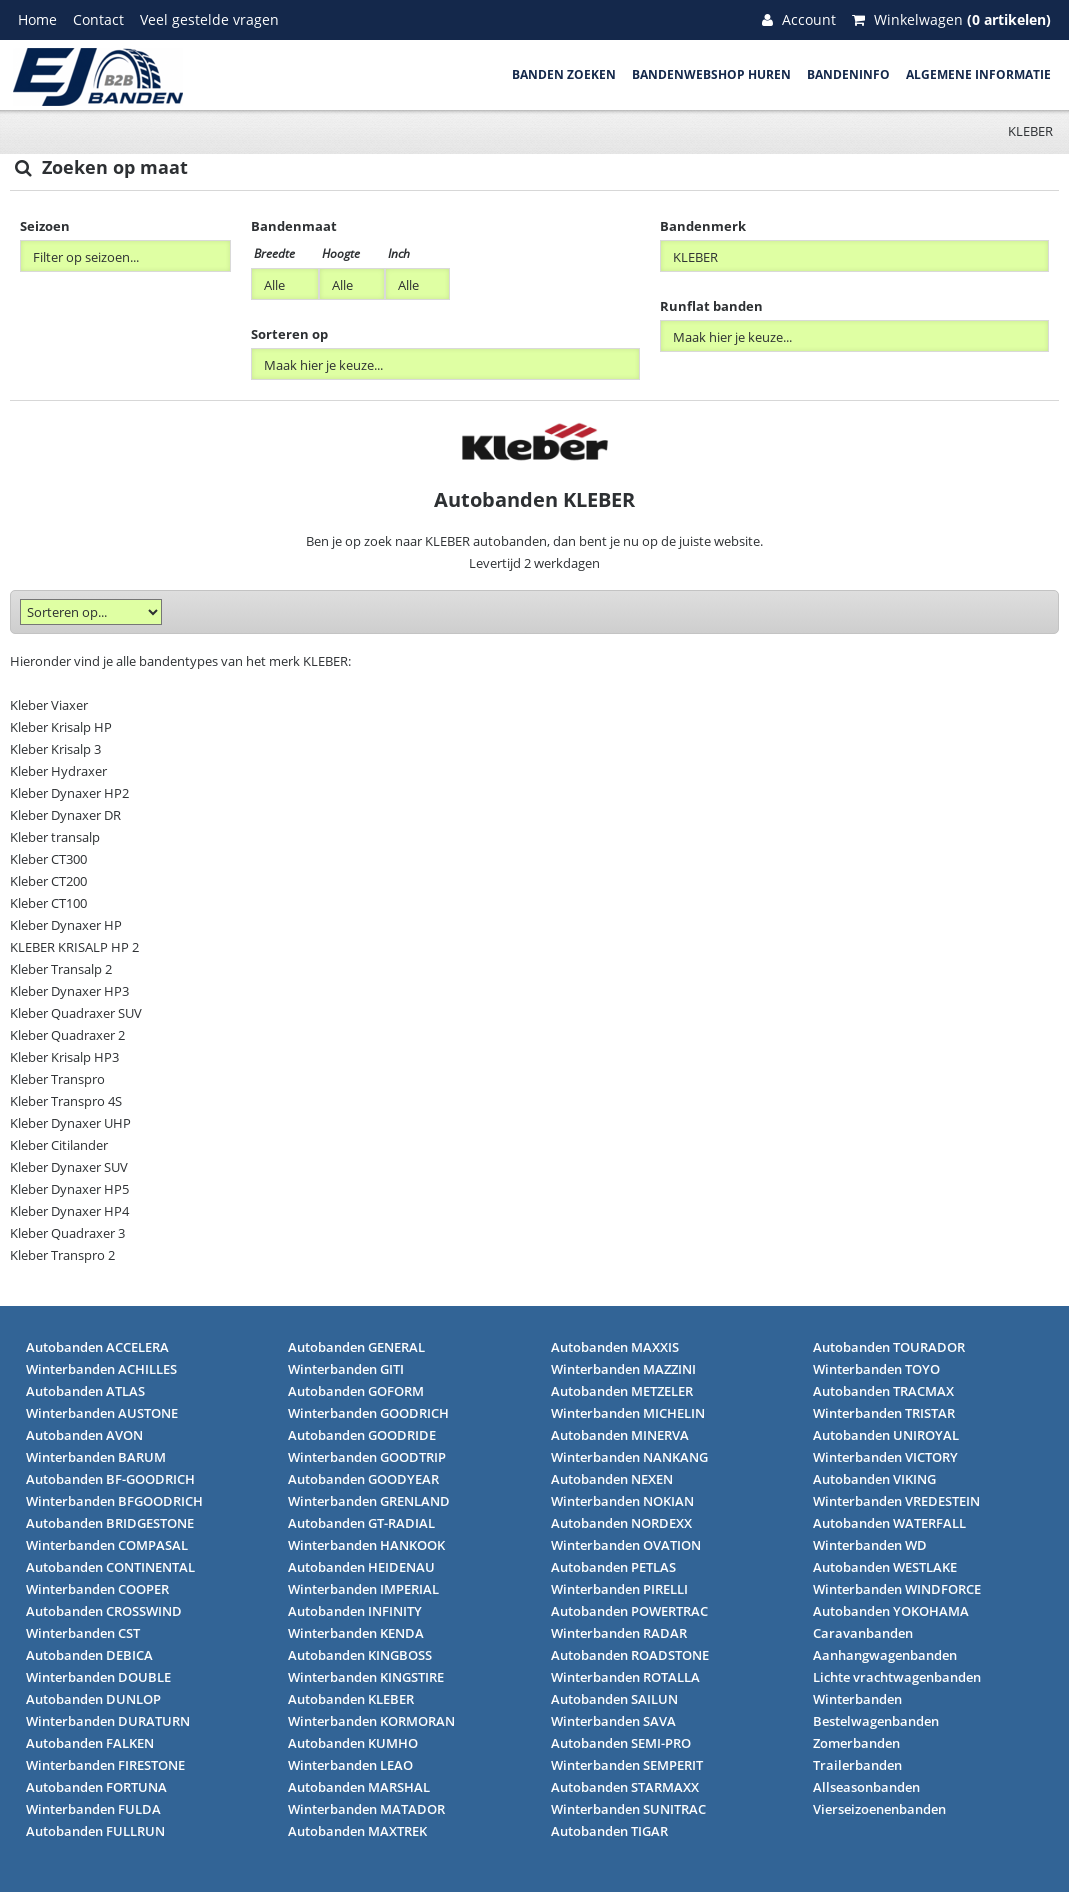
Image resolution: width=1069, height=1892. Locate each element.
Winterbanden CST (83, 1633)
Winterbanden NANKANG (629, 1457)
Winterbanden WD (870, 1545)
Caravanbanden (863, 1633)
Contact (98, 19)
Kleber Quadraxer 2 (67, 1035)
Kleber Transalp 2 (61, 969)
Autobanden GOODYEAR (363, 1479)
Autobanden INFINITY (355, 1611)
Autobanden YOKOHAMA (891, 1611)
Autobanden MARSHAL (359, 1787)
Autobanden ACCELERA (97, 1347)
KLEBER (1030, 131)
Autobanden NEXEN (612, 1479)
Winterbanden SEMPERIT (627, 1765)
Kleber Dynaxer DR (65, 815)
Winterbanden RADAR (619, 1633)
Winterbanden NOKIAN (622, 1501)
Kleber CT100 (48, 903)
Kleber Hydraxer (58, 771)
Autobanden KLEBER (351, 1699)
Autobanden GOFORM (356, 1391)
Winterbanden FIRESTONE (105, 1765)
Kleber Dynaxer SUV (69, 1167)
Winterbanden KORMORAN (371, 1721)
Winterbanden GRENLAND (369, 1501)
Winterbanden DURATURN (108, 1721)
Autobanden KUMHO (353, 1743)
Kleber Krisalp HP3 (64, 1057)
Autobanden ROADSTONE (630, 1655)
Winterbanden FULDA (93, 1809)
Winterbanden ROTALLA (625, 1677)
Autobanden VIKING (874, 1479)
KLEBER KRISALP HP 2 (74, 947)
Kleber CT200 (48, 881)
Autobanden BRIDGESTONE (110, 1523)
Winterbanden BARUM (96, 1457)
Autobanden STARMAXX (625, 1787)
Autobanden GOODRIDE (362, 1435)
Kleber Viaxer (49, 705)
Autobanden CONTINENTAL (110, 1567)
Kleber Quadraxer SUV (76, 1013)
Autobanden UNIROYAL (886, 1435)
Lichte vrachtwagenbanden (897, 1677)
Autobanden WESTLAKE (885, 1567)
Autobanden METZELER (622, 1391)
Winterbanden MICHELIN (628, 1413)
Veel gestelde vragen (209, 19)
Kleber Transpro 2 (62, 1255)
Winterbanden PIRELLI (619, 1589)
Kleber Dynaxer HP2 (69, 793)
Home (37, 19)
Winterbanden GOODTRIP (367, 1457)
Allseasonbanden (866, 1787)
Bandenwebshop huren (711, 74)
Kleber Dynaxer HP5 (69, 1189)
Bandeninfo (848, 74)
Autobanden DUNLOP (93, 1699)
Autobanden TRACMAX (883, 1391)
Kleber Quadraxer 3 (67, 1233)
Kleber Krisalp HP (61, 727)
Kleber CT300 (48, 859)
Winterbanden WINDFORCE (897, 1589)
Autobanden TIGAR (609, 1831)
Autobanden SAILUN (614, 1699)
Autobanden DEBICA (89, 1655)
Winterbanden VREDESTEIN (896, 1501)
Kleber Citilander (59, 1145)
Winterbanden (857, 1699)
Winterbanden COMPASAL (107, 1545)
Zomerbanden (856, 1743)
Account (799, 19)
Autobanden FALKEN (90, 1743)
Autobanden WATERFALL (889, 1523)
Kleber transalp (55, 837)
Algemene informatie (978, 74)
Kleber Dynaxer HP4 (69, 1211)
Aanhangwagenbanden (885, 1655)
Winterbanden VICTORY (885, 1457)
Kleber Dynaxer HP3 (69, 991)
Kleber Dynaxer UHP (70, 1123)
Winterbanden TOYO (876, 1369)
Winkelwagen (951, 19)
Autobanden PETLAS (613, 1567)
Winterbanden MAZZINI (623, 1369)
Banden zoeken (564, 74)
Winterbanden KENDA (356, 1633)
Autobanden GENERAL (356, 1347)
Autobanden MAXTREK (357, 1831)
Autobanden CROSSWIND (104, 1611)
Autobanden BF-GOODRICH (110, 1479)
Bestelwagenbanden (876, 1721)
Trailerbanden (857, 1765)
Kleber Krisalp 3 (55, 749)
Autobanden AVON (84, 1435)
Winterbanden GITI (346, 1369)
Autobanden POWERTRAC (629, 1611)
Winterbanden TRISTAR (884, 1413)
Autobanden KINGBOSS (360, 1655)
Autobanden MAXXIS (615, 1347)
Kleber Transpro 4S (66, 1101)
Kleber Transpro (57, 1079)
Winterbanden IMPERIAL (363, 1589)
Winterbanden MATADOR (366, 1809)
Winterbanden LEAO (350, 1765)
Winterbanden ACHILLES (101, 1369)
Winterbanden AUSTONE (102, 1413)
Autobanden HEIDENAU (361, 1567)
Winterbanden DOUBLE (98, 1677)
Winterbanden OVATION (626, 1545)
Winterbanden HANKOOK (366, 1545)
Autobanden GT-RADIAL (361, 1523)
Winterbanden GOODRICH (368, 1413)
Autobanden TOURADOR (889, 1347)
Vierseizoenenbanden (879, 1809)
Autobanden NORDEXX (621, 1523)
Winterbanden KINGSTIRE (366, 1677)
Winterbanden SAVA (613, 1721)
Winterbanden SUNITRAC (628, 1809)
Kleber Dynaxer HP (66, 925)
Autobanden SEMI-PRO (621, 1743)
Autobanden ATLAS (85, 1391)
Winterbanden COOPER (97, 1589)
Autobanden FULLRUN (95, 1831)
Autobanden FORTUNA (96, 1787)
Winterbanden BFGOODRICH (114, 1501)
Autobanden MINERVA (620, 1435)
